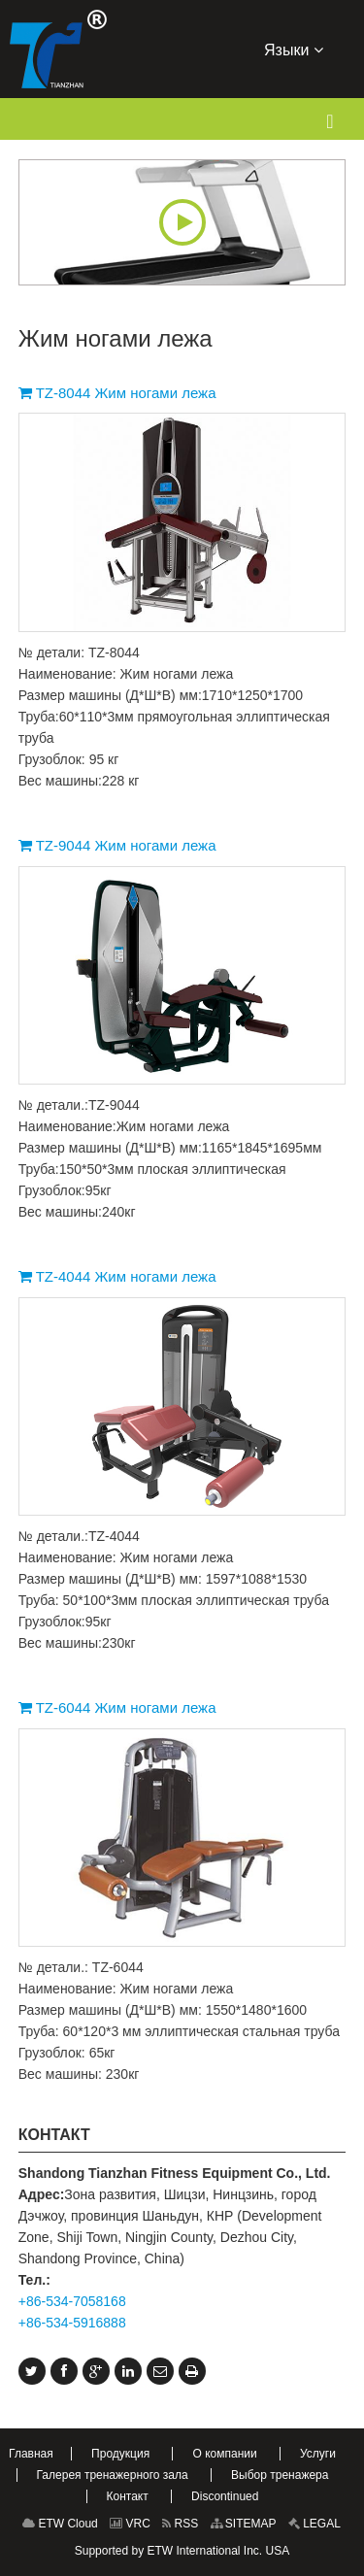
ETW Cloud (60, 2523)
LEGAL (314, 2523)
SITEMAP (244, 2523)
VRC (130, 2523)
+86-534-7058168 (72, 2301)
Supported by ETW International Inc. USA (182, 2551)
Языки (293, 48)
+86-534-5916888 (72, 2322)
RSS (180, 2523)
